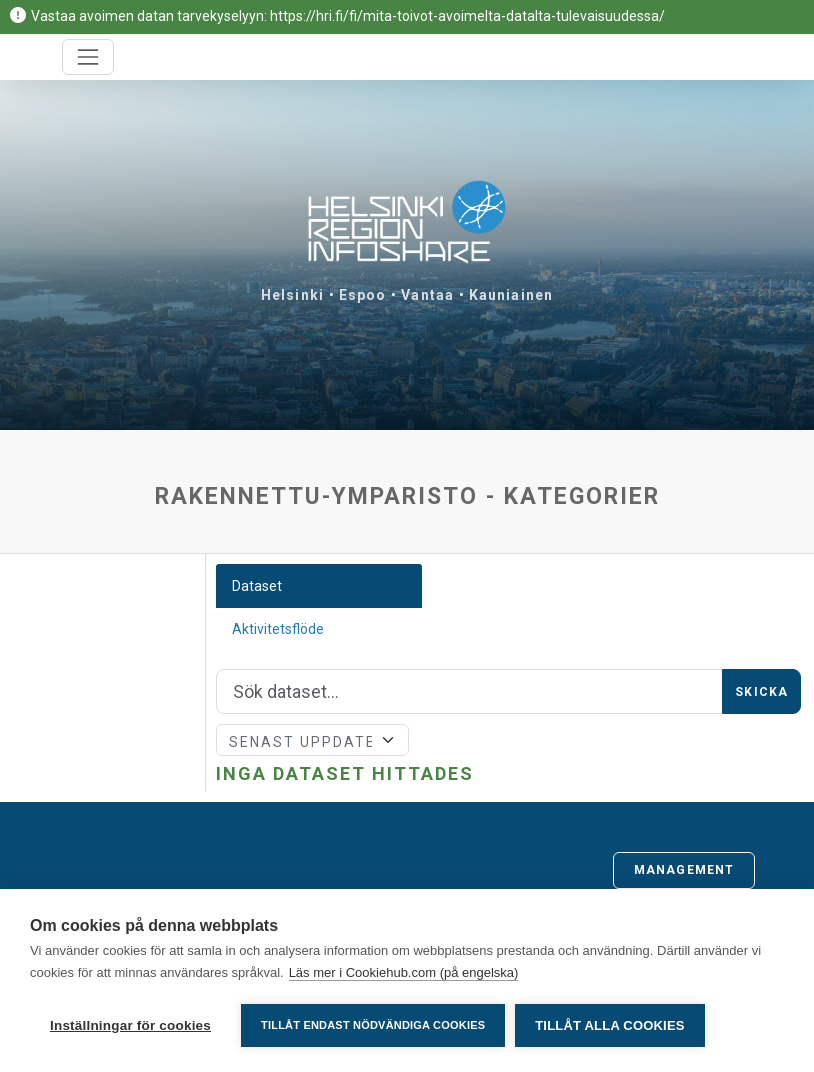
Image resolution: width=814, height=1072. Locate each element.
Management (684, 870)
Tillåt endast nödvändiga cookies (373, 1025)
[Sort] (312, 740)
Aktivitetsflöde (278, 629)
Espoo (363, 295)
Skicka (761, 692)
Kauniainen (511, 295)
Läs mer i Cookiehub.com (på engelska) (404, 972)
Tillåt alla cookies (609, 1025)
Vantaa (427, 295)
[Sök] (469, 692)
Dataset (257, 586)
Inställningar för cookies (130, 1025)
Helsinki (292, 295)
